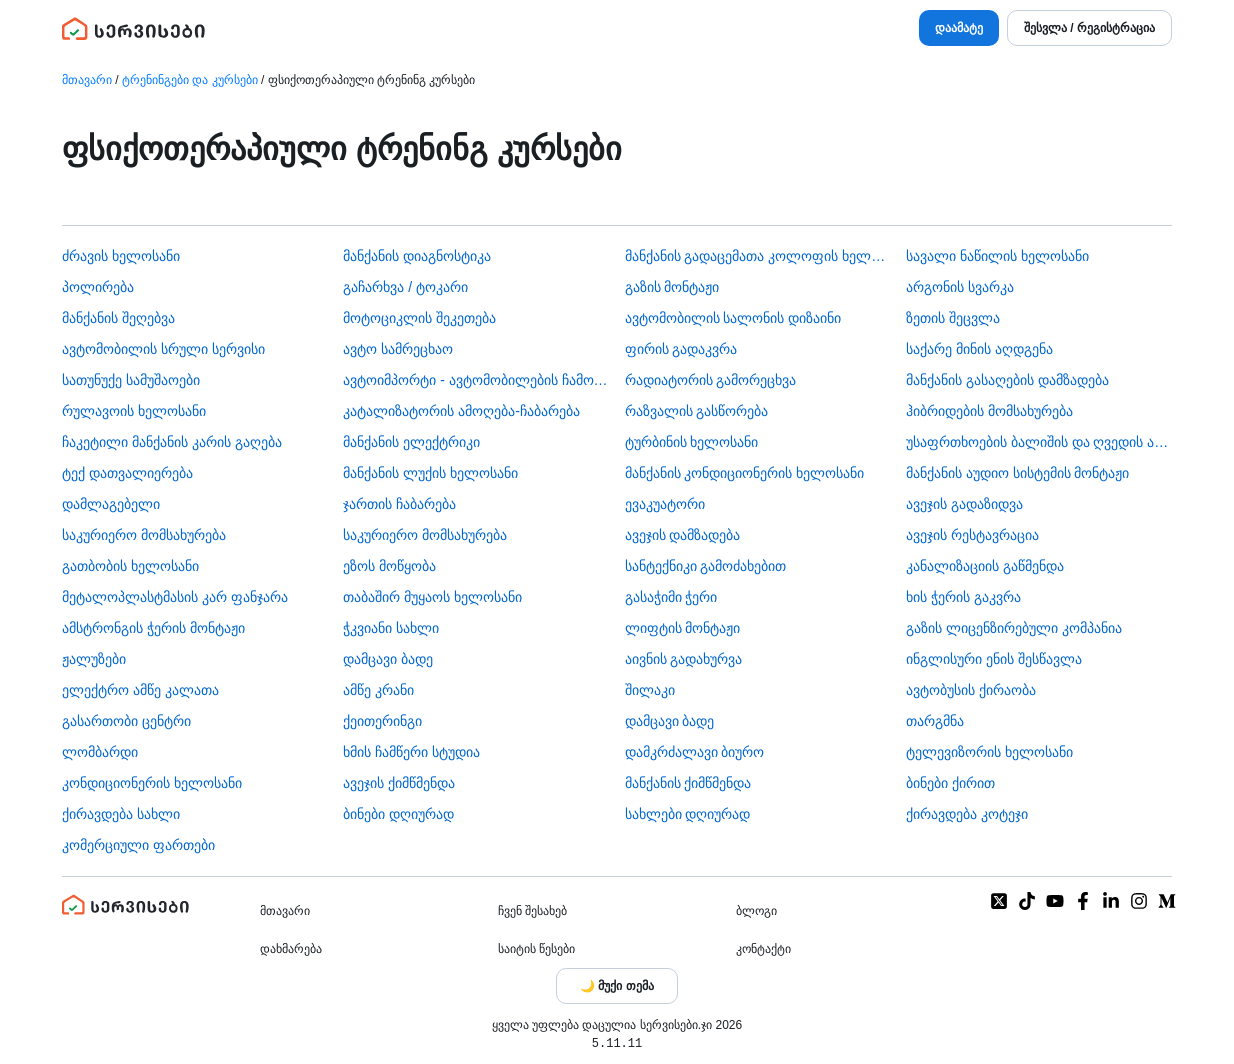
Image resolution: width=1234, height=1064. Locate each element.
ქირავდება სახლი (121, 814)
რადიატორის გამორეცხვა (711, 380)
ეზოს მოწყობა (389, 566)
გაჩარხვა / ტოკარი (405, 287)
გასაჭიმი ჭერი (671, 597)
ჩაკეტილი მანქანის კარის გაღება (172, 442)
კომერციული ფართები (138, 845)
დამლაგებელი (111, 504)
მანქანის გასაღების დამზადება (1007, 380)
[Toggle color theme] (617, 986)
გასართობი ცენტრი (126, 721)
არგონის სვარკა (960, 287)
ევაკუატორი (665, 504)
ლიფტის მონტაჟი (683, 628)
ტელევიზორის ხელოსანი (989, 752)
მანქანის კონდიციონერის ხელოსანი (745, 473)
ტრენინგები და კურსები (190, 80)
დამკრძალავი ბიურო (695, 752)
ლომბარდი (100, 752)
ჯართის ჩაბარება (399, 504)
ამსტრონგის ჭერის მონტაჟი (153, 628)
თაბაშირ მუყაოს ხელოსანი (432, 597)
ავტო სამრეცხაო (398, 349)
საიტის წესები (536, 949)
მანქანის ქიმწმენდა (688, 783)
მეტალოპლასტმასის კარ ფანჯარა (175, 597)
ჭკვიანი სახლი (391, 628)
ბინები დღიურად (398, 814)
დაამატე (959, 28)
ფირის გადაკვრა (681, 349)
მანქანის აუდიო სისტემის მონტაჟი (1018, 473)
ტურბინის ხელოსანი (692, 442)
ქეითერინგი (382, 721)
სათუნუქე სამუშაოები (131, 380)
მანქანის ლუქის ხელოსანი (430, 473)
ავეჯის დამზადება (683, 535)
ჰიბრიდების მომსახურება (989, 411)
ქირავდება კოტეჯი (967, 814)
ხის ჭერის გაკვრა (963, 597)
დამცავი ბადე (388, 659)
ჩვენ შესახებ (532, 911)
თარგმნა (935, 721)
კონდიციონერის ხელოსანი (152, 783)
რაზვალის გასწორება (697, 411)
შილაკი (650, 690)
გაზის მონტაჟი (672, 287)
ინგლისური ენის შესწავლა (994, 659)
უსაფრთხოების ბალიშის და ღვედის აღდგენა (1039, 442)
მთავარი (87, 80)
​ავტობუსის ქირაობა (971, 690)
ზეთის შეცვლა (953, 318)
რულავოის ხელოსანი (134, 411)
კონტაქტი (763, 949)
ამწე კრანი (378, 690)
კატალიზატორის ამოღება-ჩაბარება (461, 411)
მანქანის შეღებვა (118, 318)
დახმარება (291, 949)
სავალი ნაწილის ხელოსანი (997, 256)
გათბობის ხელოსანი (130, 566)
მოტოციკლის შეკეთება (419, 318)
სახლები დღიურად (688, 814)
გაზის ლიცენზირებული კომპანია (1014, 628)
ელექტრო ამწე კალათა (140, 690)
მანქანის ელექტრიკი (411, 442)
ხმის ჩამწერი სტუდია (411, 752)
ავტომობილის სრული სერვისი (163, 349)
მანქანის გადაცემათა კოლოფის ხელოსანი (758, 256)
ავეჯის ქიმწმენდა (399, 783)
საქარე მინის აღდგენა (979, 349)
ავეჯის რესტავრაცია (972, 535)
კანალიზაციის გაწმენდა (985, 566)
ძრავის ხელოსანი (121, 256)
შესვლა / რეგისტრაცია (1089, 28)
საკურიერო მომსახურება (144, 535)
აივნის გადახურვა (684, 659)
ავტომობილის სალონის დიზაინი (733, 318)
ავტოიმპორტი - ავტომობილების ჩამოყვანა (476, 380)
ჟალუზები (94, 659)
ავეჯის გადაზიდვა (964, 504)
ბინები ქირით (950, 783)
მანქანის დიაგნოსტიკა (417, 256)
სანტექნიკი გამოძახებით (706, 566)
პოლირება (98, 287)
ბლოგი (756, 911)
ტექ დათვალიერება (127, 473)
